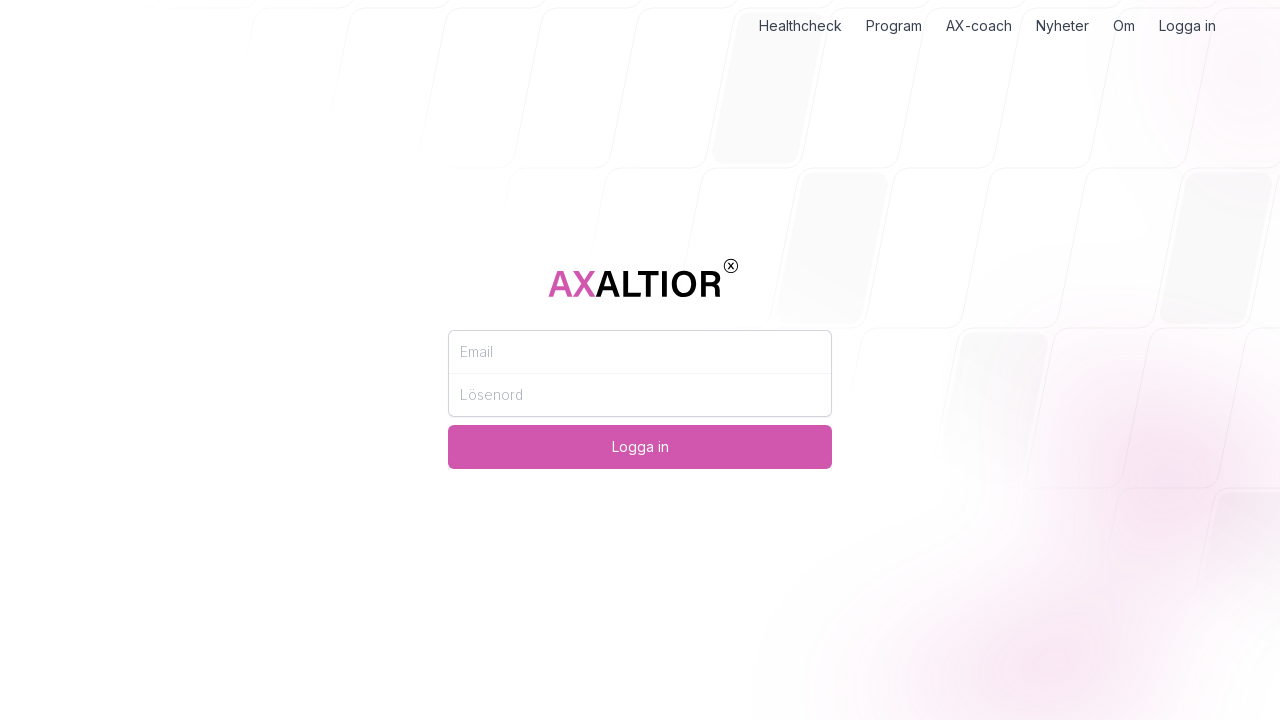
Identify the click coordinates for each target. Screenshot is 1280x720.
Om (1124, 25)
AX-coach (979, 25)
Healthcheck (800, 25)
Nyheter (1062, 25)
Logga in (1187, 25)
